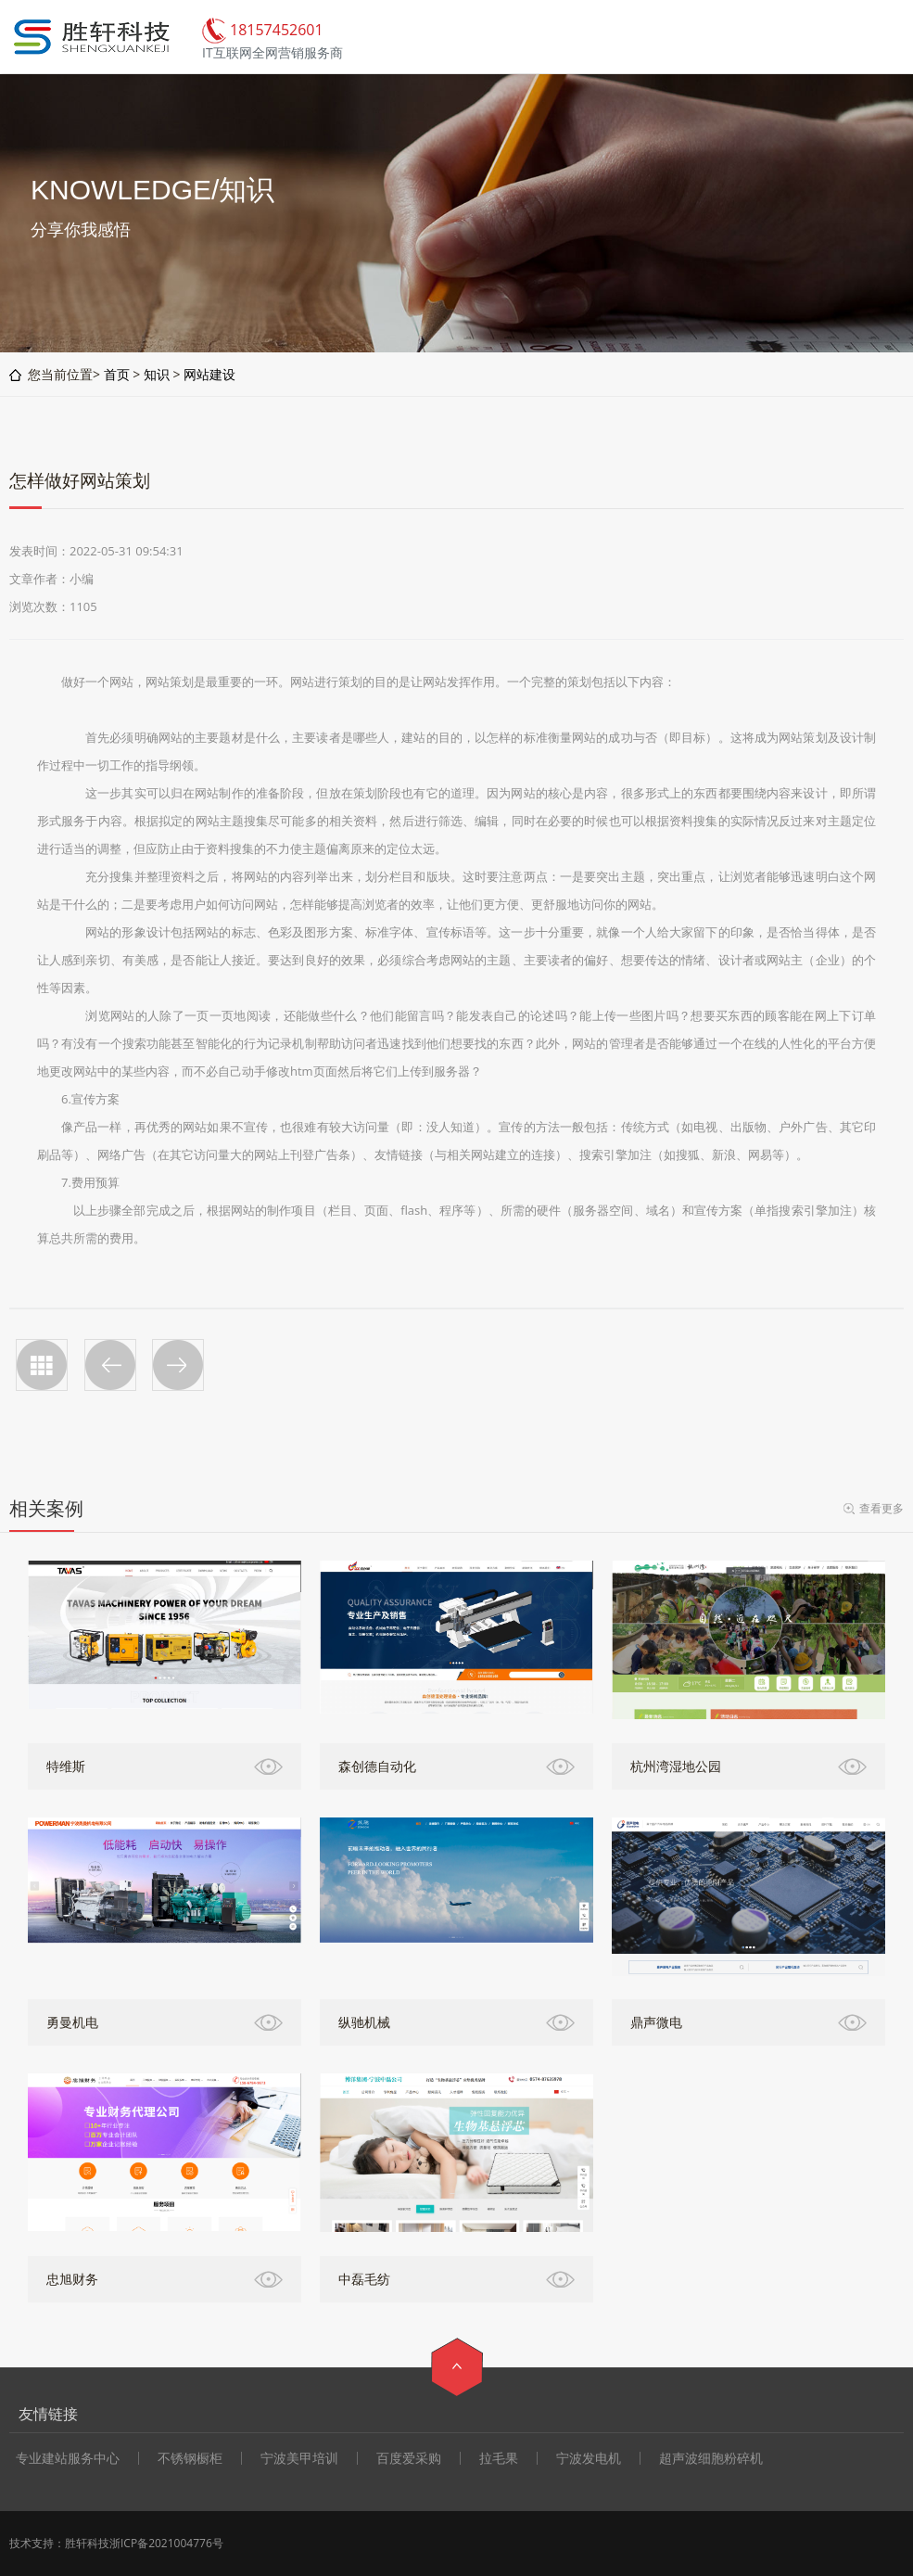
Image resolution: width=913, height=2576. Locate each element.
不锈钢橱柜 (190, 2458)
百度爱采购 (408, 2458)
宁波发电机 (588, 2458)
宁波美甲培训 (299, 2458)
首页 (117, 374)
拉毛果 (498, 2458)
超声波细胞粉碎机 (711, 2458)
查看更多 (881, 1508)
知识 (157, 374)
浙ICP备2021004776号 (166, 2543)
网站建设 (209, 374)
